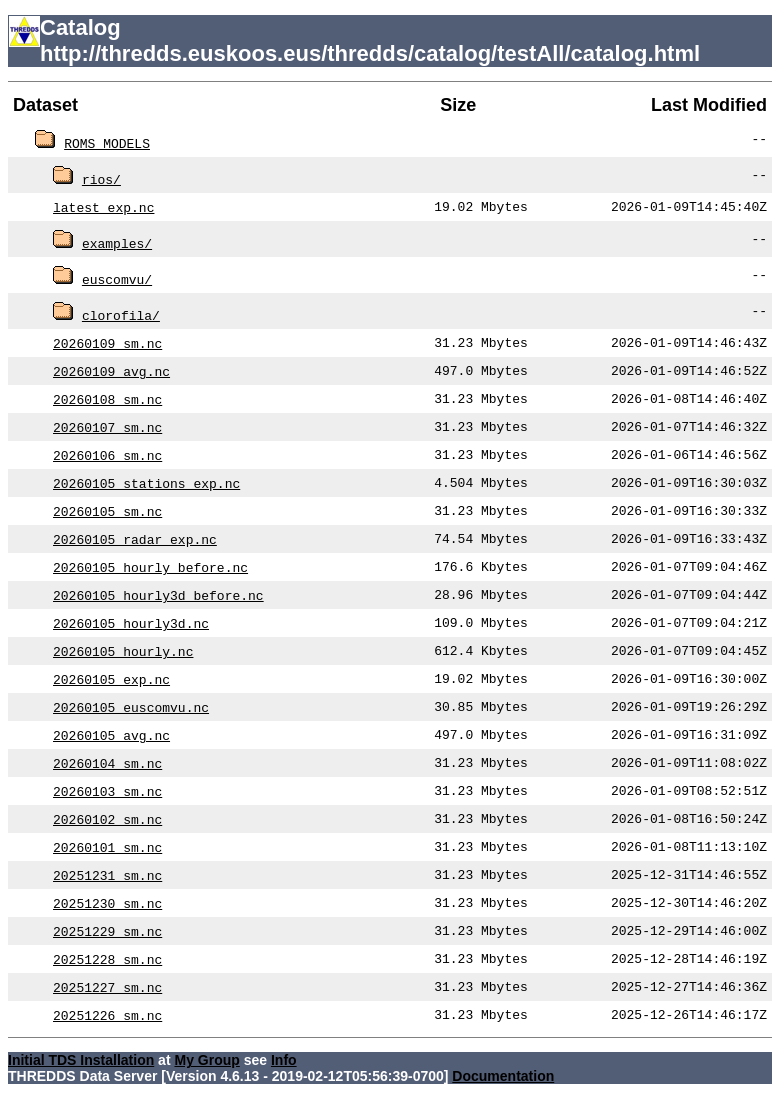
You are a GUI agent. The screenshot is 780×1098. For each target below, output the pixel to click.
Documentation (503, 1076)
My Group (206, 1060)
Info (284, 1060)
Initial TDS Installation (81, 1060)
